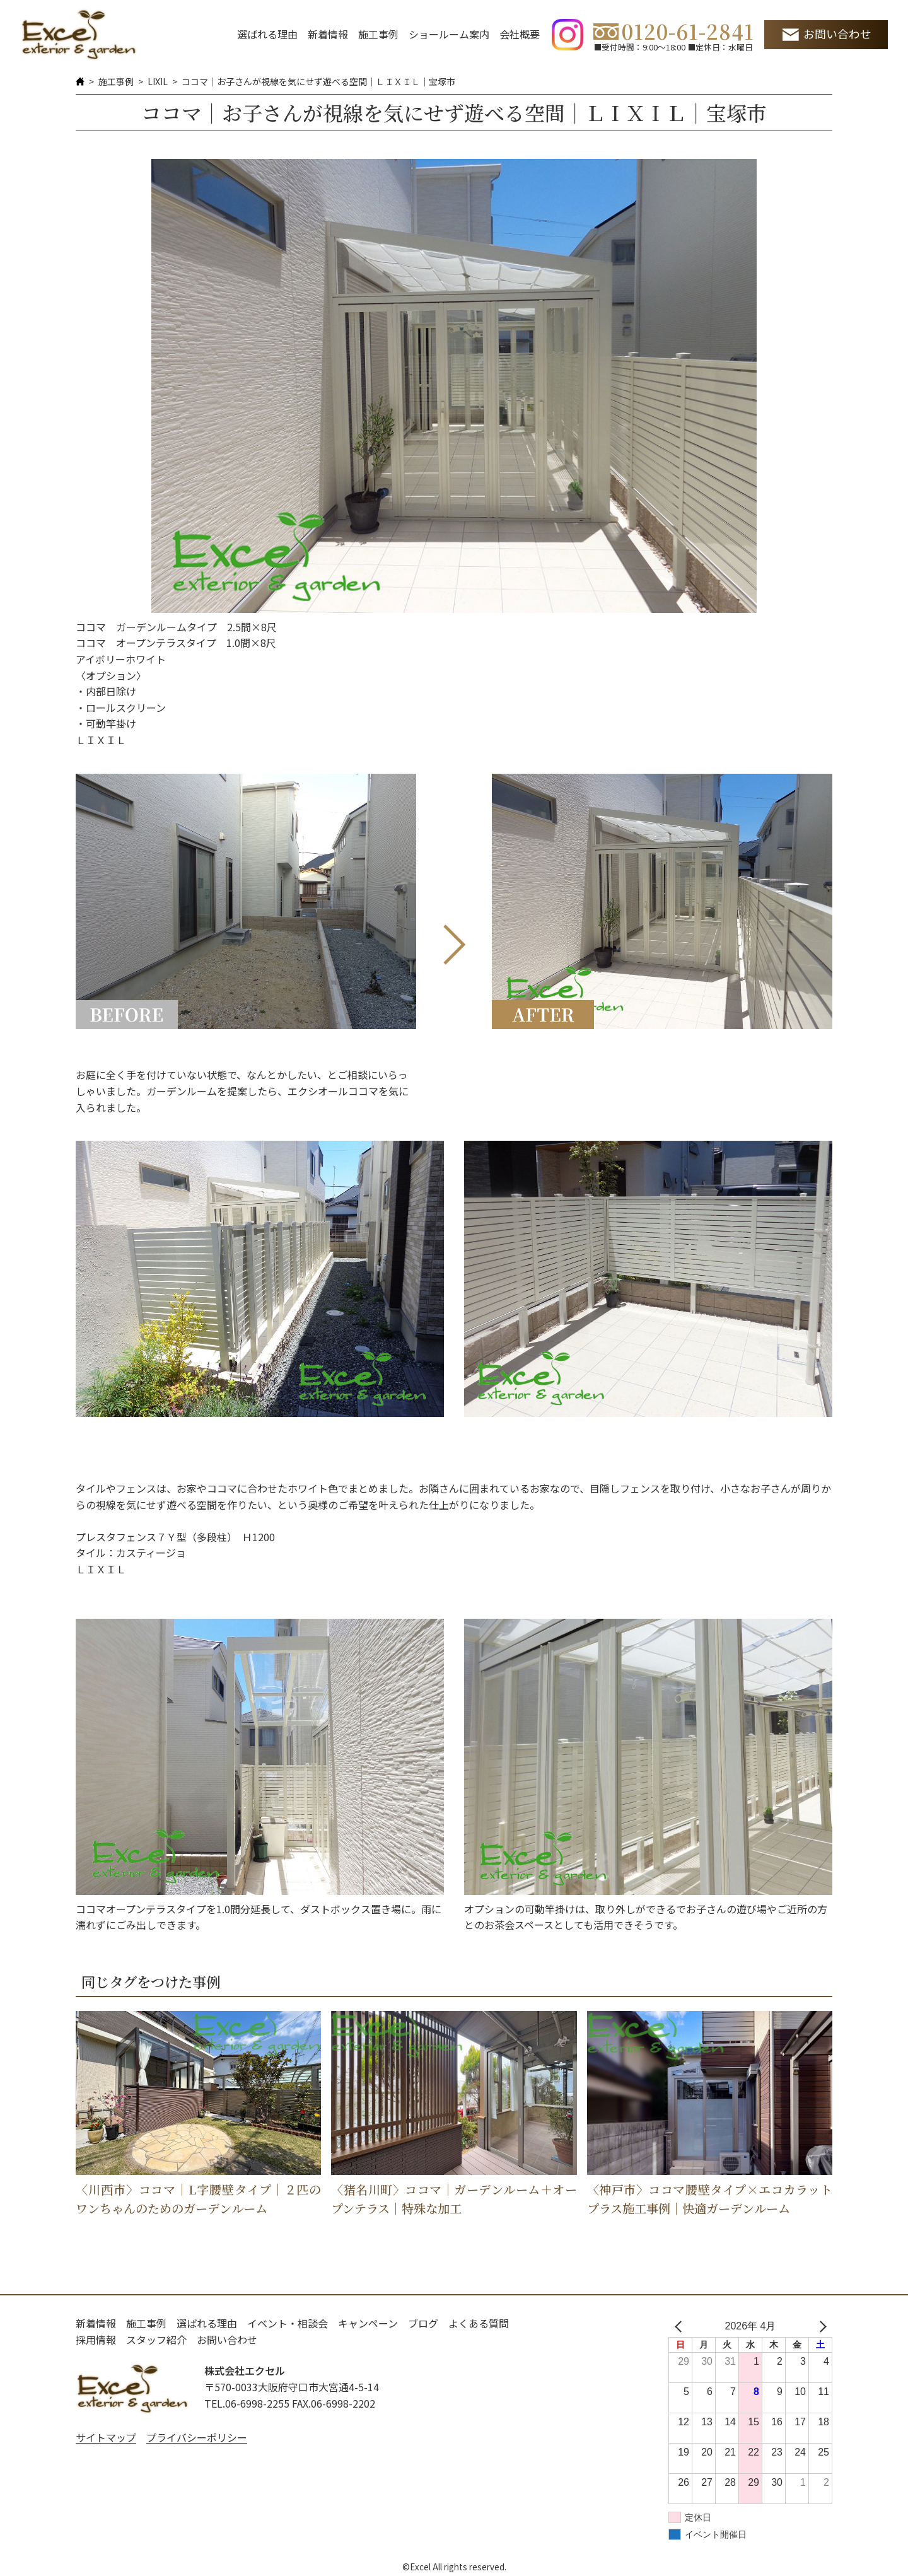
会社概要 (519, 34)
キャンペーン (368, 2323)
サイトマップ (106, 2437)
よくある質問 (478, 2323)
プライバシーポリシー (196, 2437)
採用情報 (96, 2339)
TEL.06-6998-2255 (246, 2403)
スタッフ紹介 (156, 2339)
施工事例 (378, 34)
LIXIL (158, 81)
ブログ (423, 2323)
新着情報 (328, 34)
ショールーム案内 (449, 34)
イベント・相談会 (287, 2323)
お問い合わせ (837, 34)
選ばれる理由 (267, 34)
